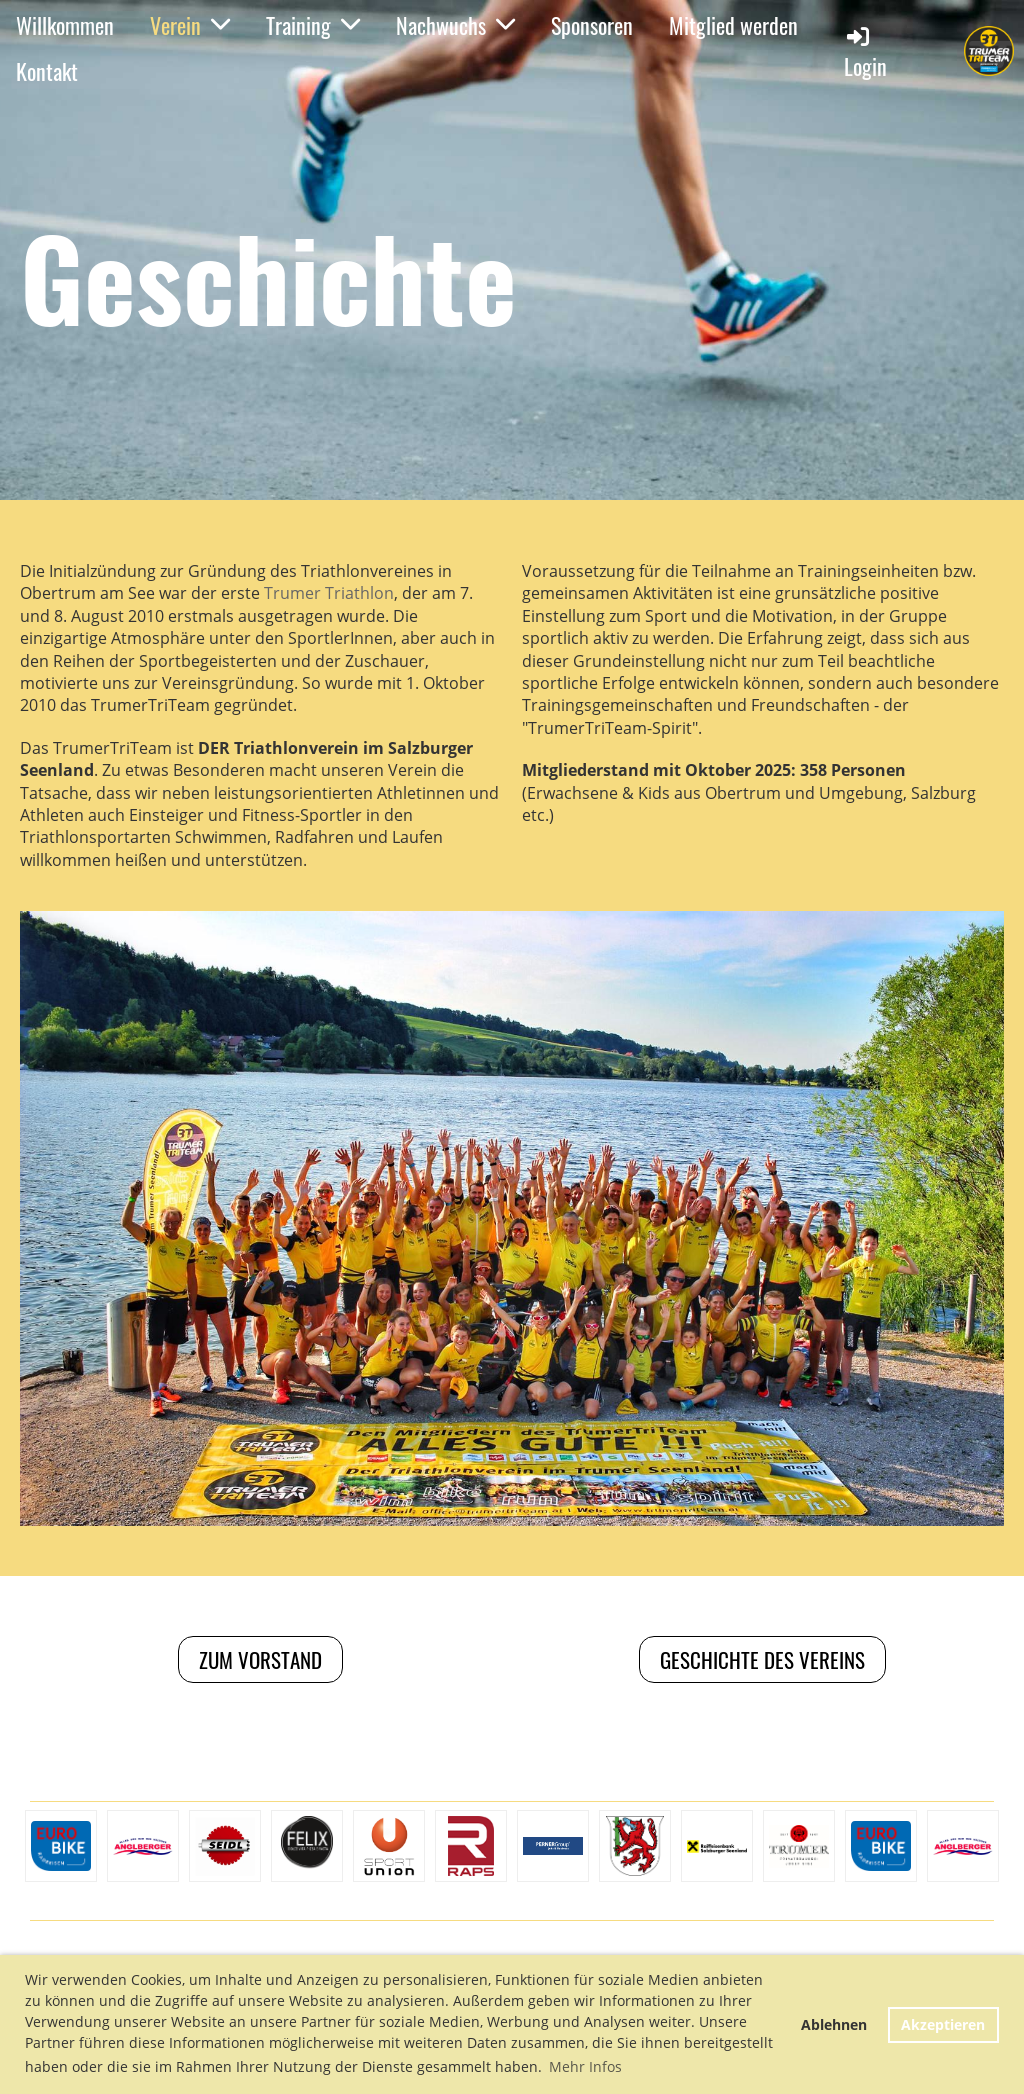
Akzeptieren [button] (943, 2024)
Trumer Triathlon (329, 593)
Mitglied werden (733, 25)
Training (313, 25)
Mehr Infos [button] (585, 2066)
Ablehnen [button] (834, 2024)
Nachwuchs (455, 25)
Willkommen (65, 25)
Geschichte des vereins (762, 1659)
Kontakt (47, 71)
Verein (190, 25)
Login (865, 52)
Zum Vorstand (260, 1659)
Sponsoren (592, 25)
